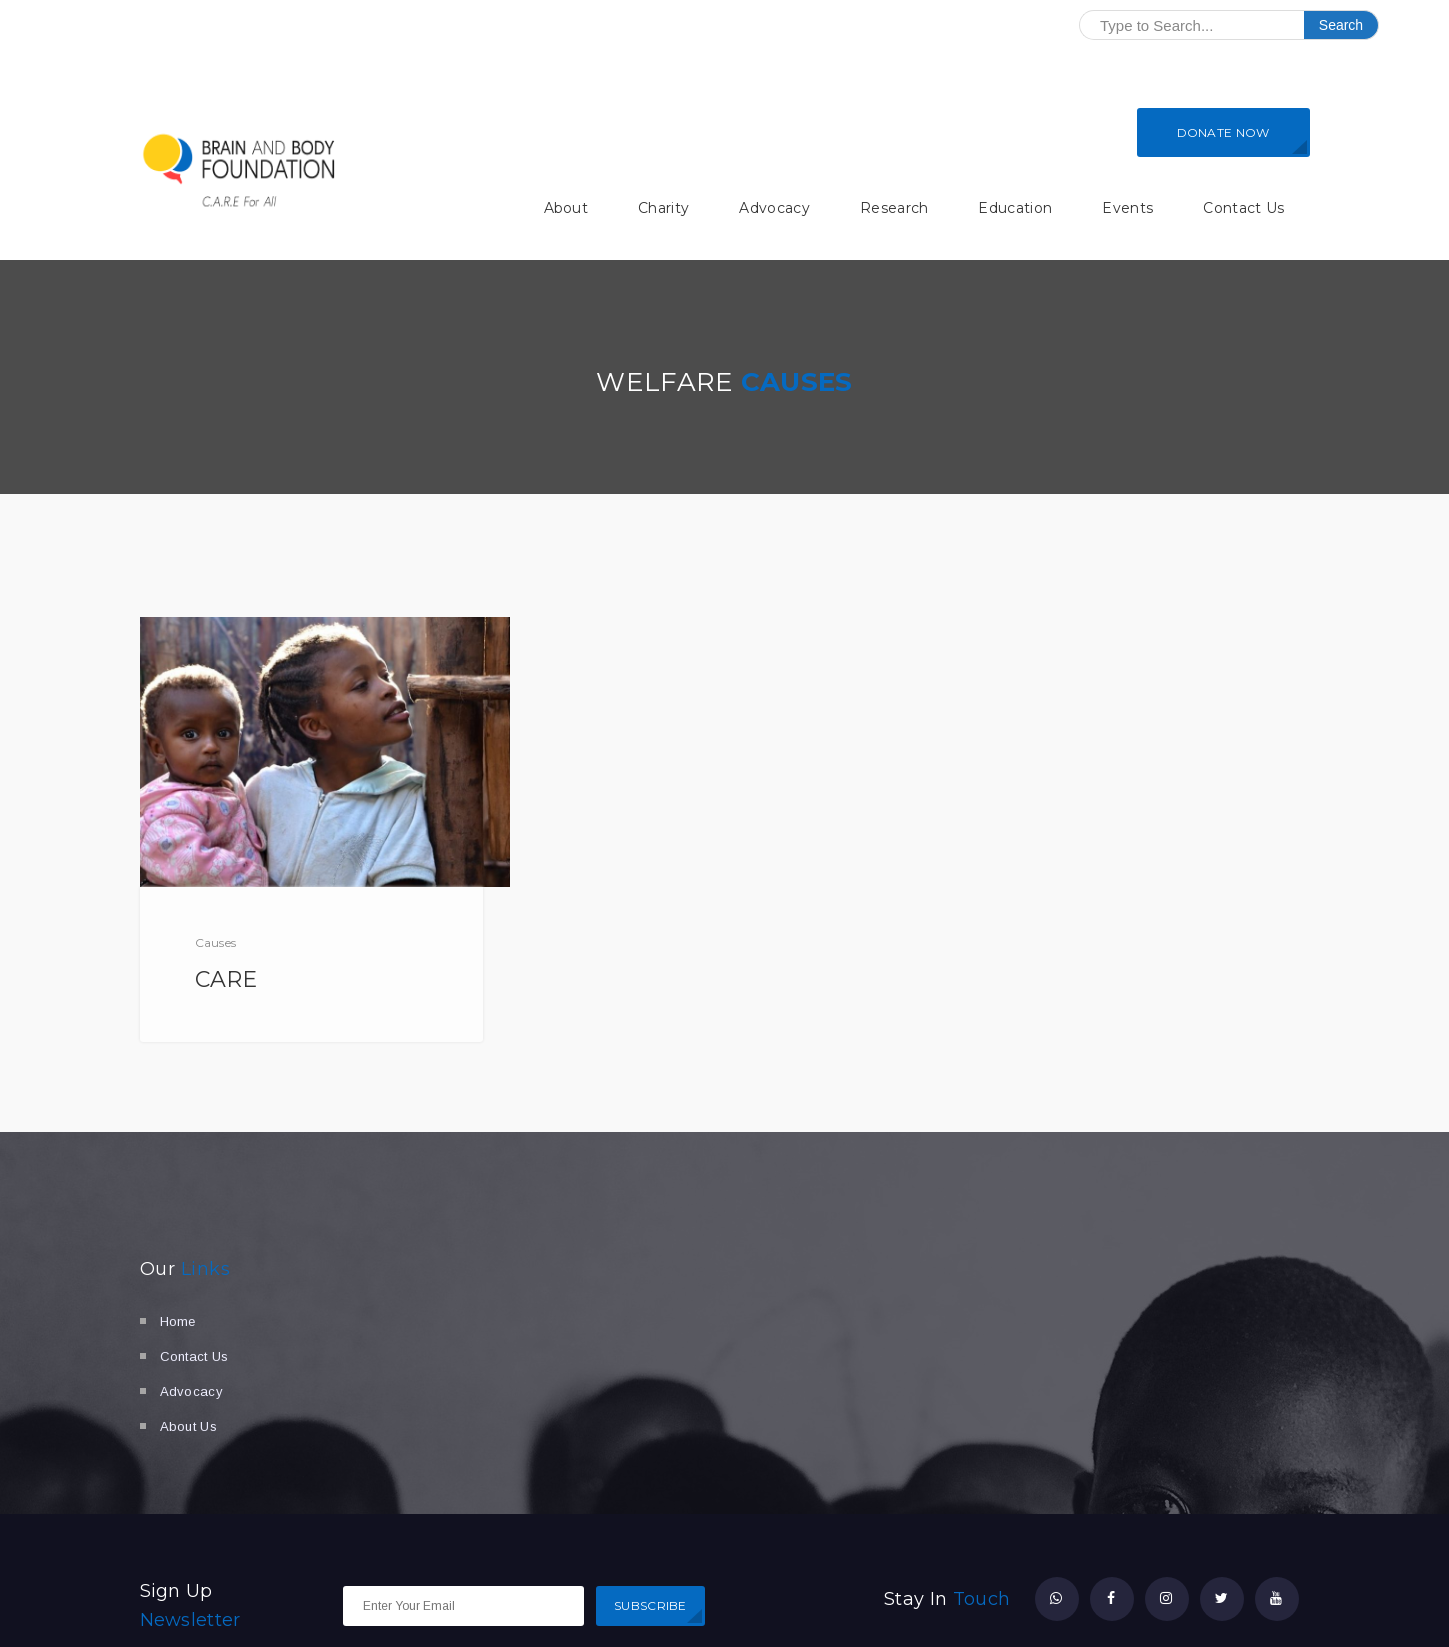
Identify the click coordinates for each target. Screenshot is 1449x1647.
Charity (663, 208)
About (566, 208)
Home (178, 1321)
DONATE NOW (1223, 132)
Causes (216, 942)
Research (894, 208)
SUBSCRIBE (650, 1605)
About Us (189, 1426)
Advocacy (774, 208)
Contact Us (1243, 208)
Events (1127, 208)
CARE (226, 979)
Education (1015, 208)
